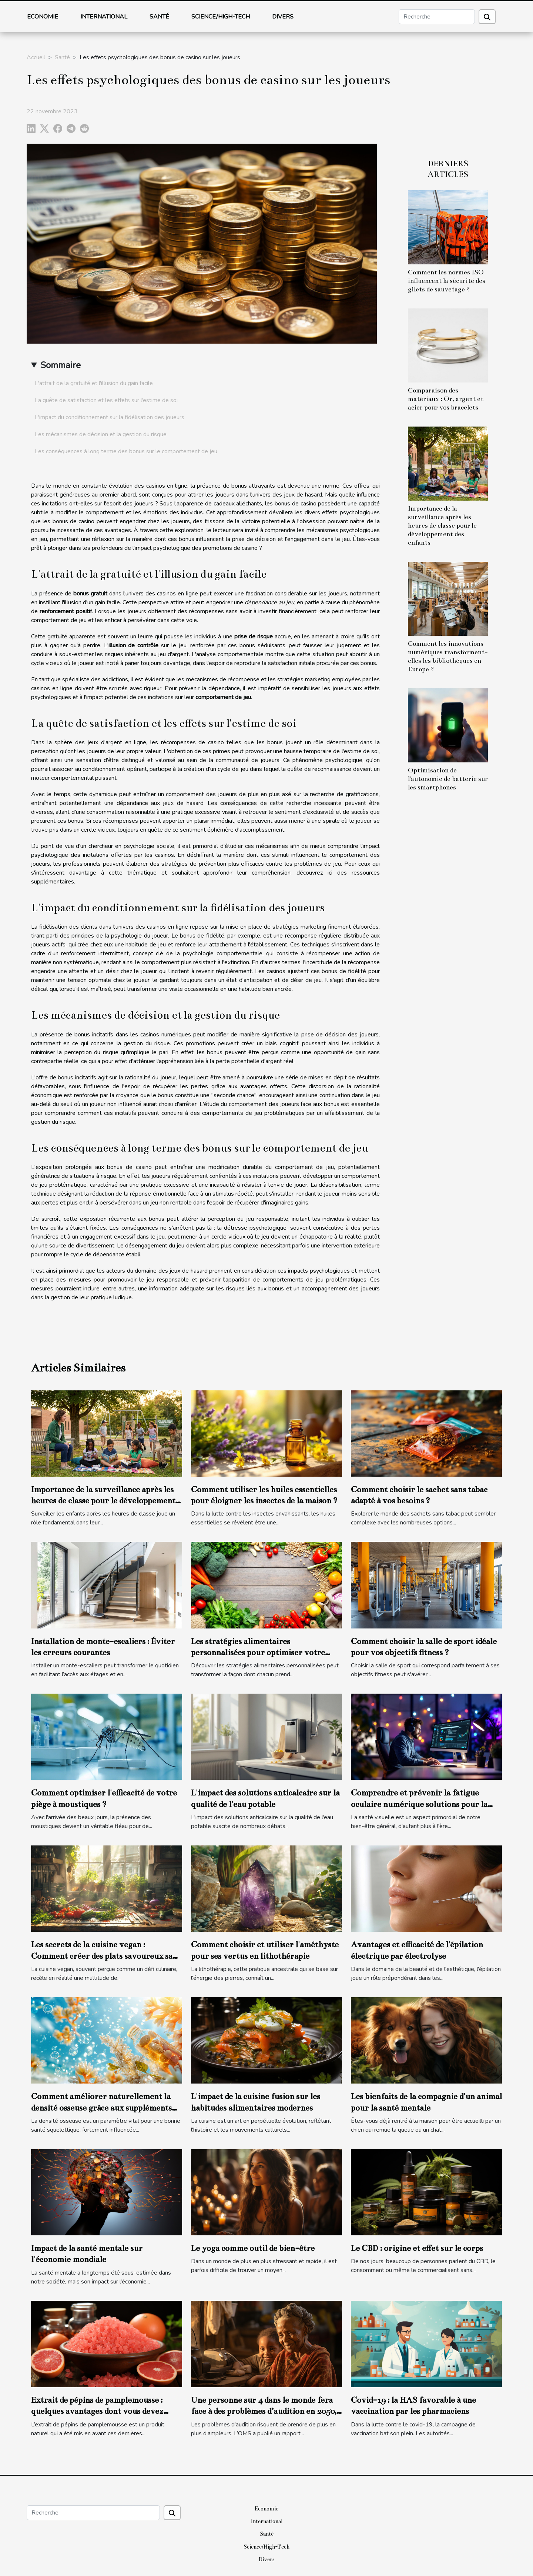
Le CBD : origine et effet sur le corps (417, 2248)
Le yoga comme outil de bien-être (253, 2248)
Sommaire (60, 365)
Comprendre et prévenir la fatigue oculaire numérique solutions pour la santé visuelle (419, 1804)
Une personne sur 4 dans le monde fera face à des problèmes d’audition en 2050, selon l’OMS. (263, 2411)
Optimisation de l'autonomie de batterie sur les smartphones (448, 778)
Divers (283, 17)
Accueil (36, 57)
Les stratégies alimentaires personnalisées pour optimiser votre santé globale (258, 1652)
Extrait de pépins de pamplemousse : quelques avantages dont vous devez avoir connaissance (97, 2411)
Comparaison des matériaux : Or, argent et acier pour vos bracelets (445, 399)
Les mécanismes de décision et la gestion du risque (101, 434)
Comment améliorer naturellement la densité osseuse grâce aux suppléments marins (101, 2107)
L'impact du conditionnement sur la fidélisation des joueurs (109, 417)
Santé (159, 17)
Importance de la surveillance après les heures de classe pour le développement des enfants (442, 526)
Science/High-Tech (220, 17)
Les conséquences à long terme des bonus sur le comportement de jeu (126, 451)
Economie (42, 17)
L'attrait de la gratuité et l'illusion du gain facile (94, 383)
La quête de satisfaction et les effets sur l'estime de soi (106, 400)
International (103, 17)
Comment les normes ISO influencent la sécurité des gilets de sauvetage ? (446, 280)
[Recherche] (437, 16)
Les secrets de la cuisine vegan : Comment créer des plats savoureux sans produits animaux (106, 1955)
